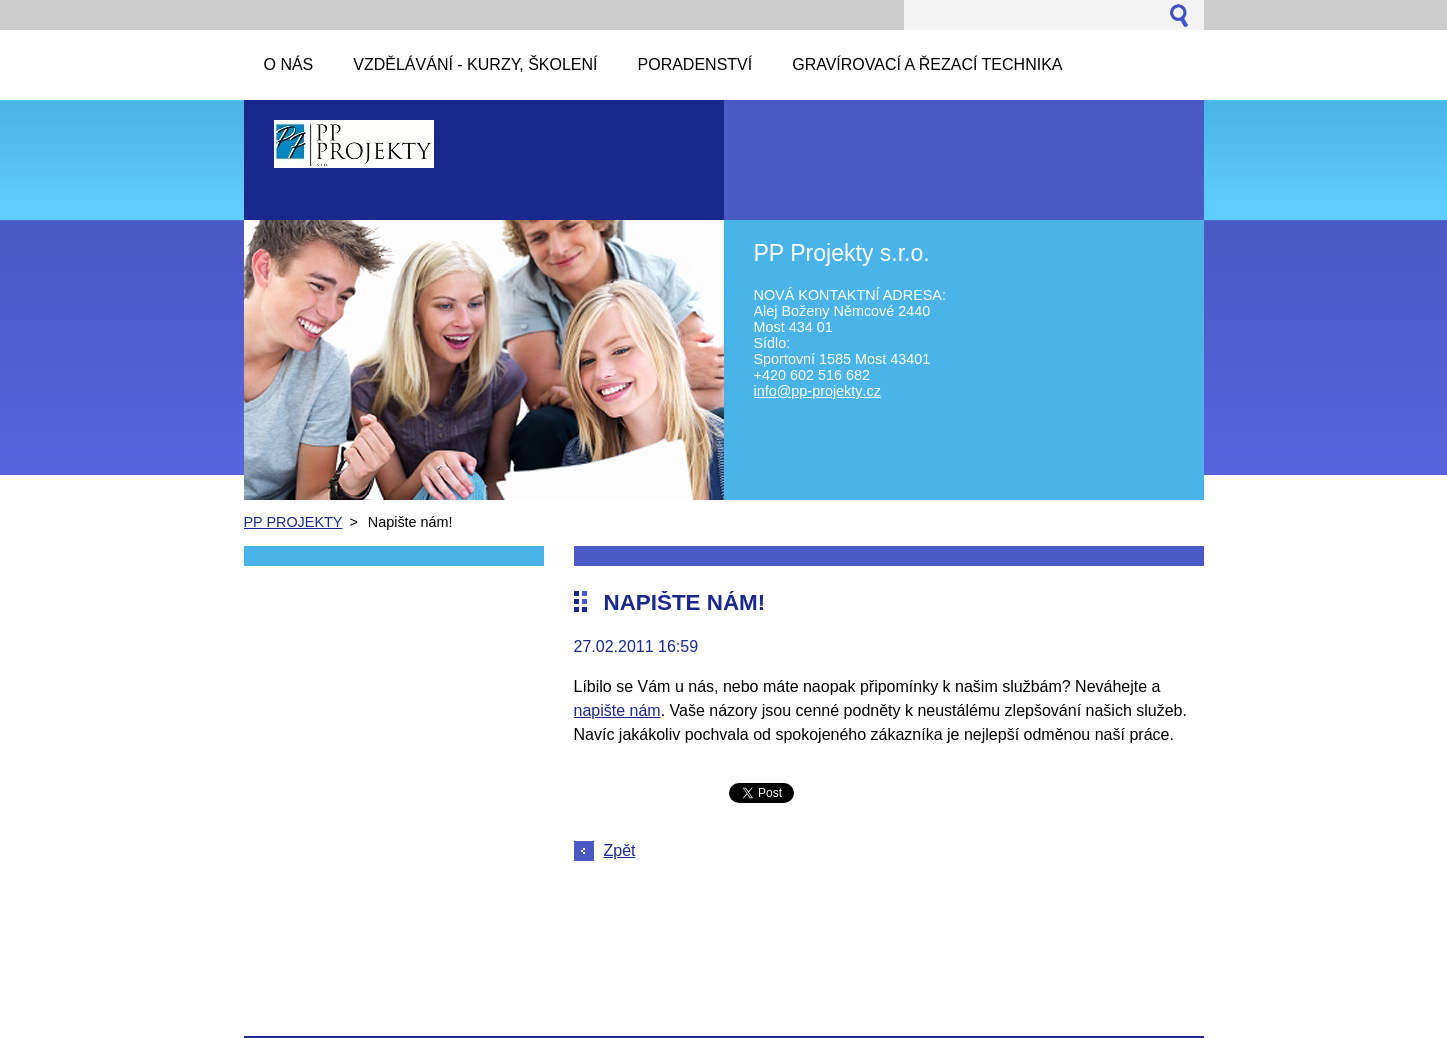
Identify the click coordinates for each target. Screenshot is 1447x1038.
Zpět (620, 850)
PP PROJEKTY (293, 522)
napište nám (617, 710)
